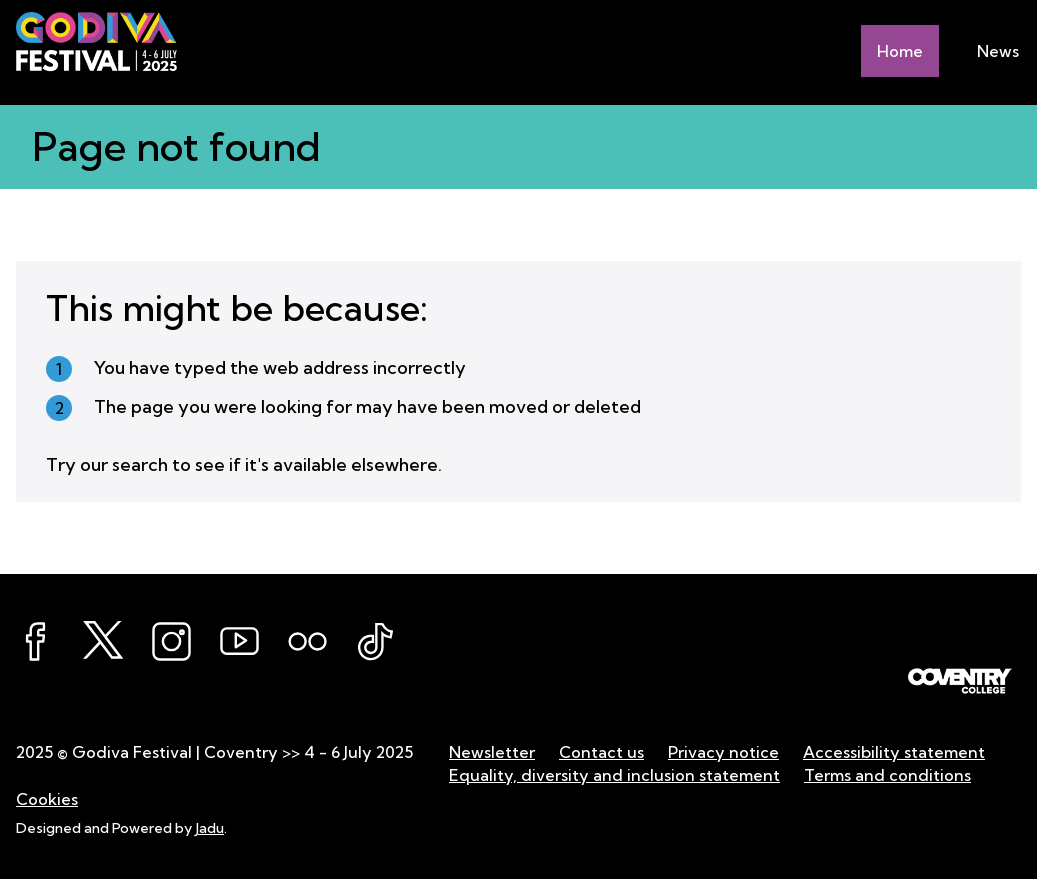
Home (900, 51)
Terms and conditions (887, 775)
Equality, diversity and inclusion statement (614, 775)
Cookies (47, 799)
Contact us (601, 752)
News (998, 51)
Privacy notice (723, 752)
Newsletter (492, 752)
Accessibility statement (894, 752)
